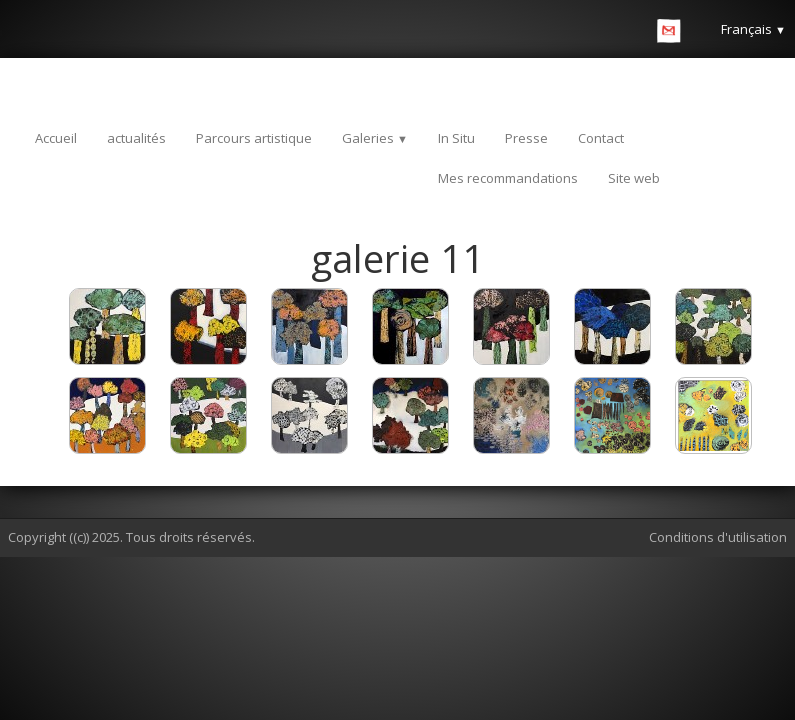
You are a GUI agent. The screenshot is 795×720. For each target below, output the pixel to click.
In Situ (456, 138)
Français (753, 29)
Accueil (56, 138)
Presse (526, 138)
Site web (634, 178)
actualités (136, 138)
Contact (601, 138)
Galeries (375, 138)
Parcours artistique (254, 138)
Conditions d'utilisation (718, 537)
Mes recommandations (508, 178)
